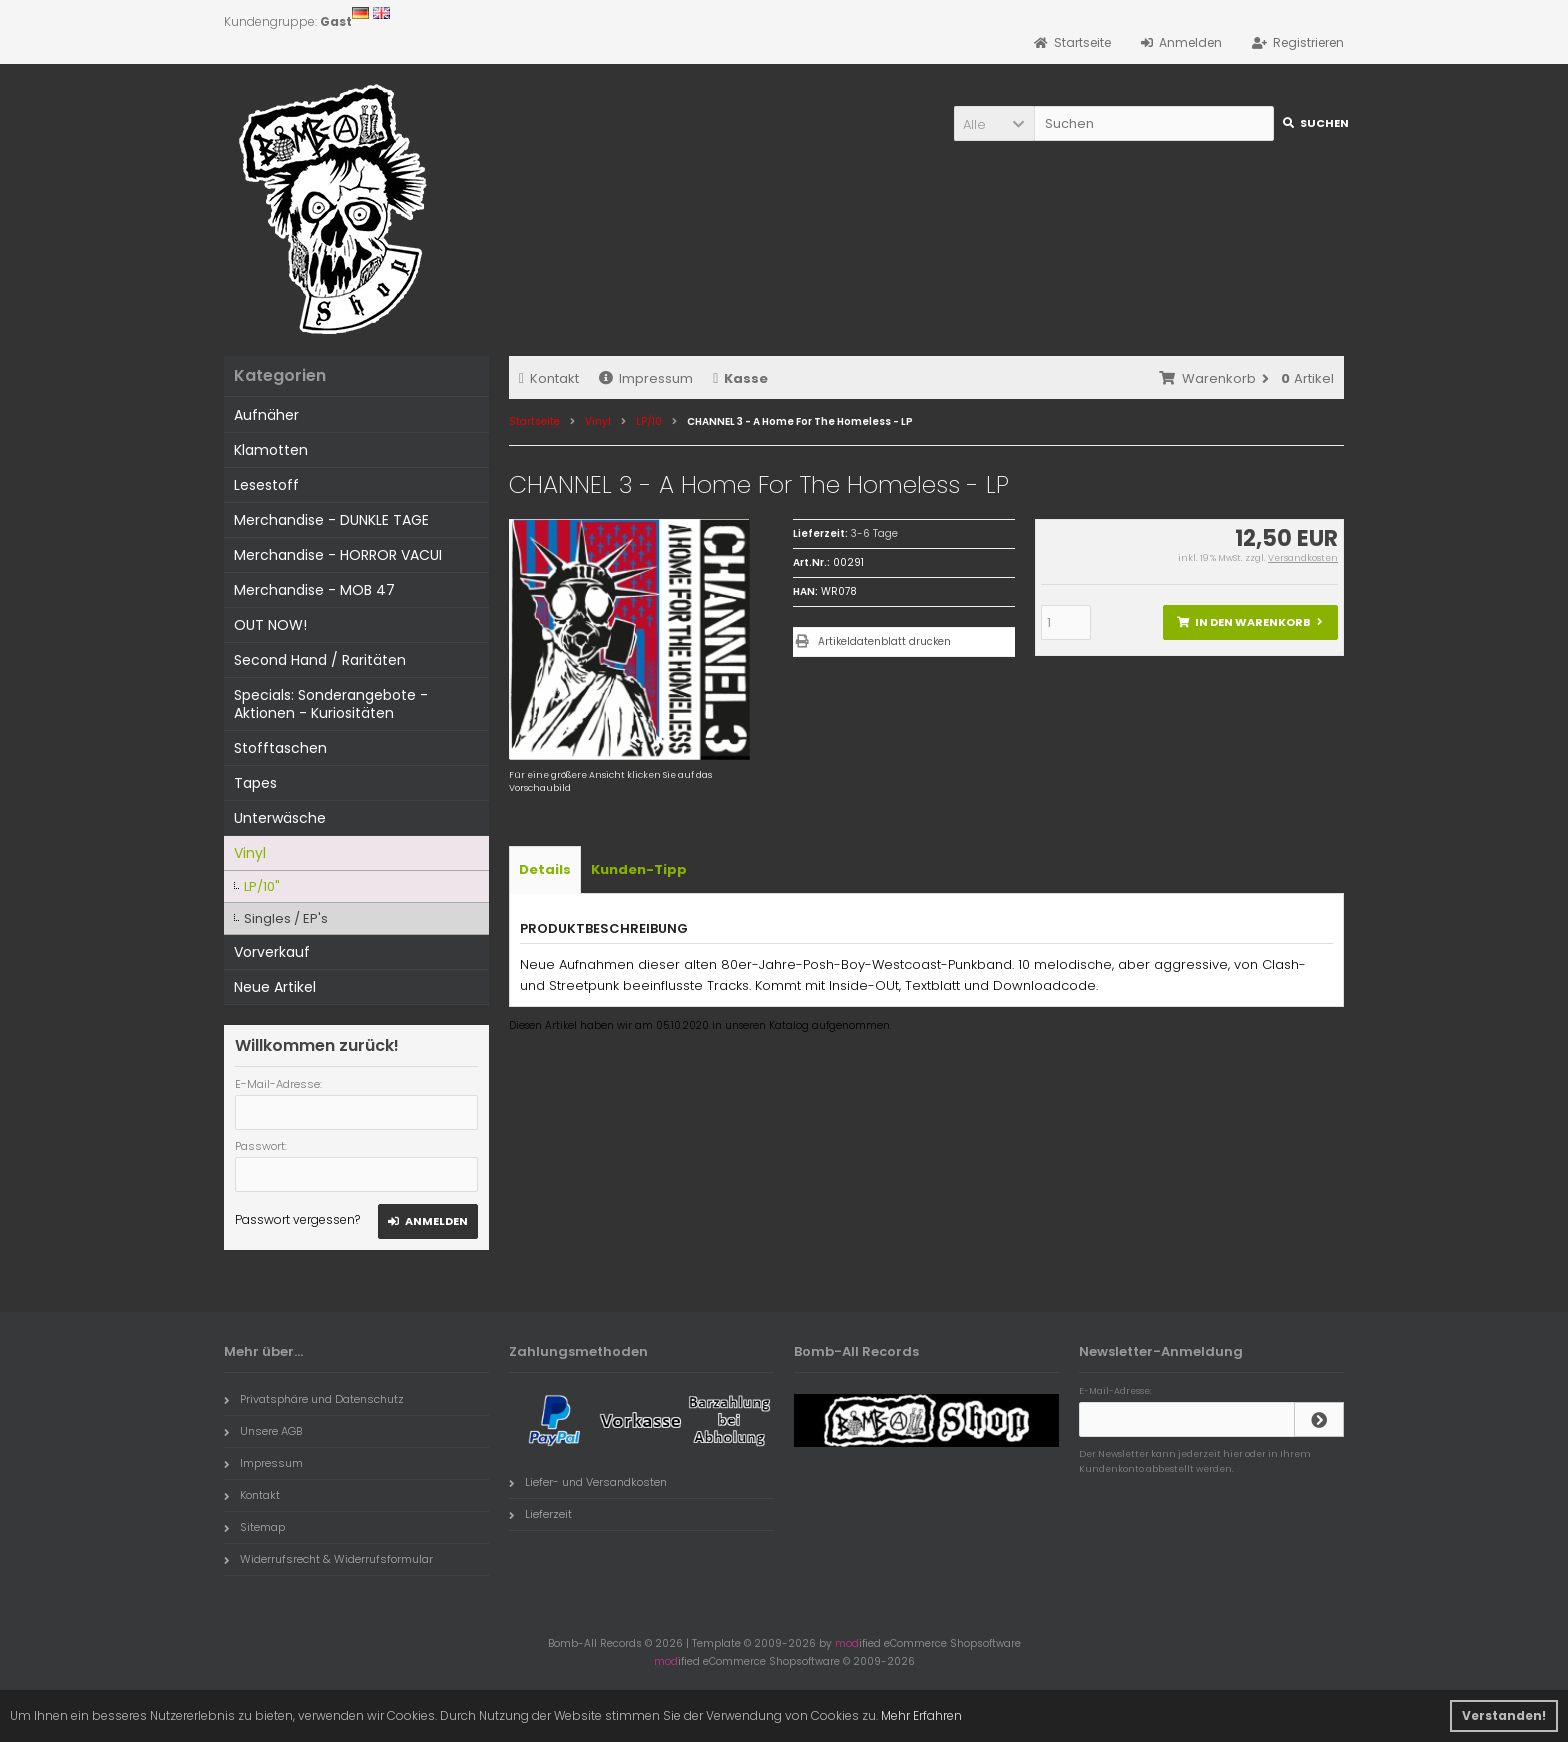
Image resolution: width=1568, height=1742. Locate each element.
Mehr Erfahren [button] (921, 1715)
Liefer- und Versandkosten (588, 1482)
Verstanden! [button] (1504, 1715)
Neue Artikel (275, 987)
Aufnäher (266, 415)
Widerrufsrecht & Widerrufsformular (328, 1559)
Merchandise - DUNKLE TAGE (331, 520)
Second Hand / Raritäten (320, 660)
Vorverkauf (272, 952)
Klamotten (271, 450)
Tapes (255, 783)
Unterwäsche (280, 818)
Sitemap (254, 1527)
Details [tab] (545, 869)
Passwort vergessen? (297, 1219)
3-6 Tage (874, 533)
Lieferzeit (540, 1514)
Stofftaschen (280, 748)
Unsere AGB (263, 1431)
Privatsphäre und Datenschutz (314, 1399)
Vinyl (250, 853)
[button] (994, 123)
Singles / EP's (286, 918)
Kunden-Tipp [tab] (639, 869)
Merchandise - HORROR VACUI (338, 555)
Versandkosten (1303, 558)
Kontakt (549, 378)
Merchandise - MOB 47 (314, 590)
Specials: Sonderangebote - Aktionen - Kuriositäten (331, 704)
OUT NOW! (270, 625)
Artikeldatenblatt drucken (884, 641)
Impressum (646, 378)
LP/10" (262, 886)
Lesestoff (266, 485)
